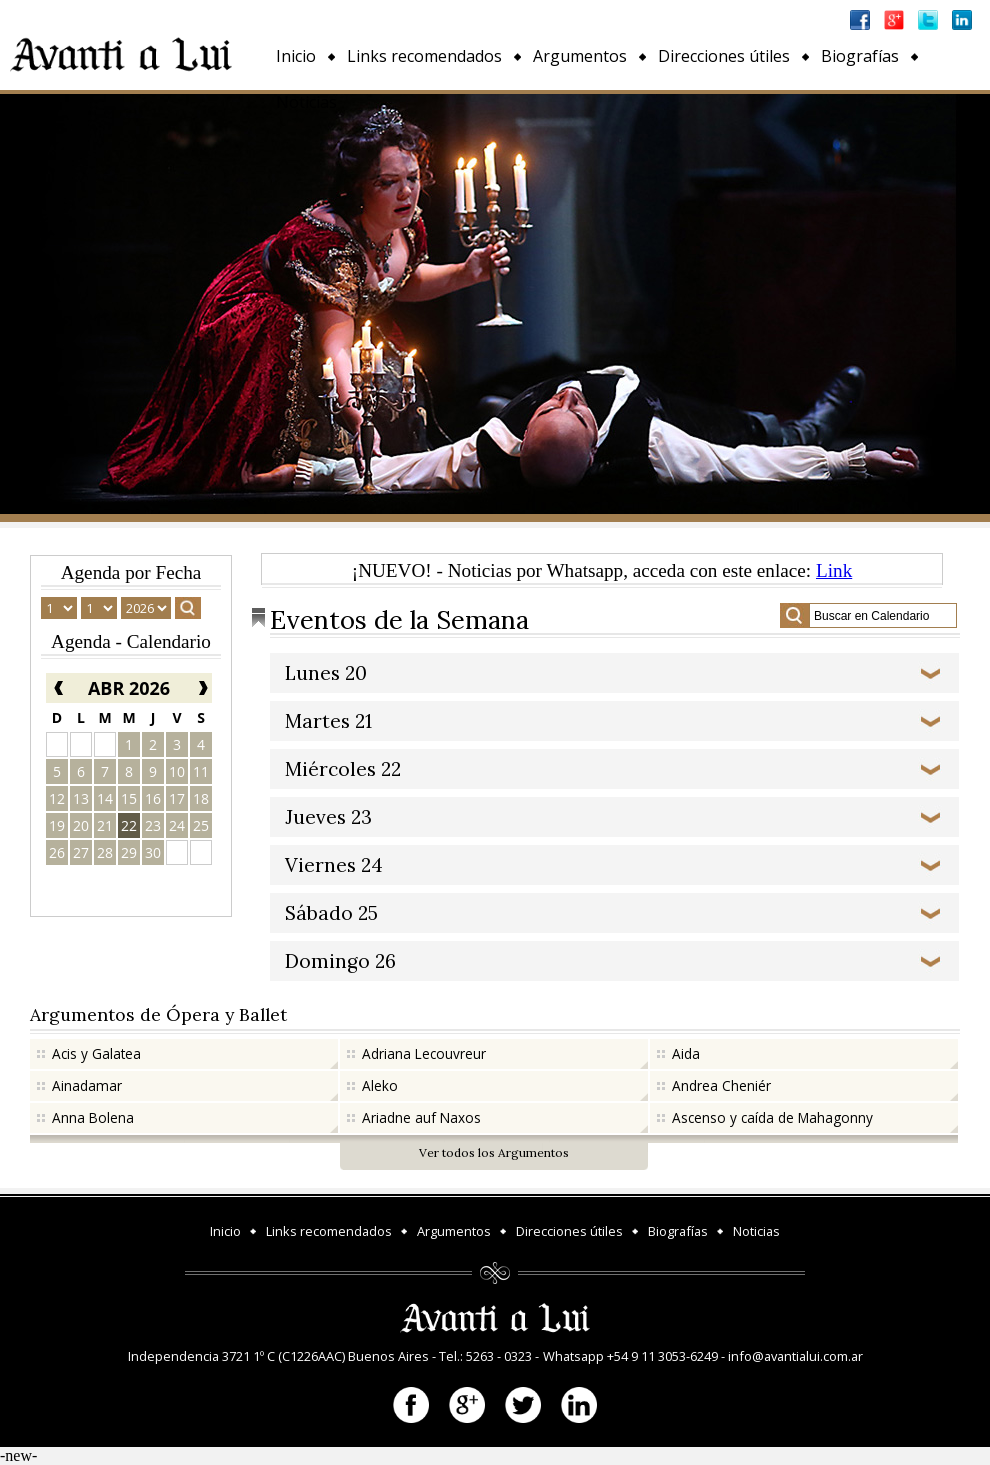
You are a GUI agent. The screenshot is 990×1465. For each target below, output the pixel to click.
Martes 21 (328, 721)
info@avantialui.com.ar (795, 1356)
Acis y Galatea (96, 1053)
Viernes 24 (334, 865)
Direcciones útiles (724, 56)
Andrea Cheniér (721, 1085)
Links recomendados (424, 56)
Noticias (306, 102)
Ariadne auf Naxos (421, 1117)
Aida (686, 1053)
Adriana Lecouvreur (424, 1053)
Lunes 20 (326, 673)
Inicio (296, 56)
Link (834, 570)
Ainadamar (87, 1085)
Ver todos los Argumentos (494, 1152)
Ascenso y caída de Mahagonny (772, 1117)
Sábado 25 (331, 913)
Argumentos (580, 56)
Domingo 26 (340, 961)
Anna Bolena (93, 1117)
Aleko (380, 1085)
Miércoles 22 (343, 769)
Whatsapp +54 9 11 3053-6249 (630, 1356)
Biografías (860, 56)
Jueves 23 (328, 817)
